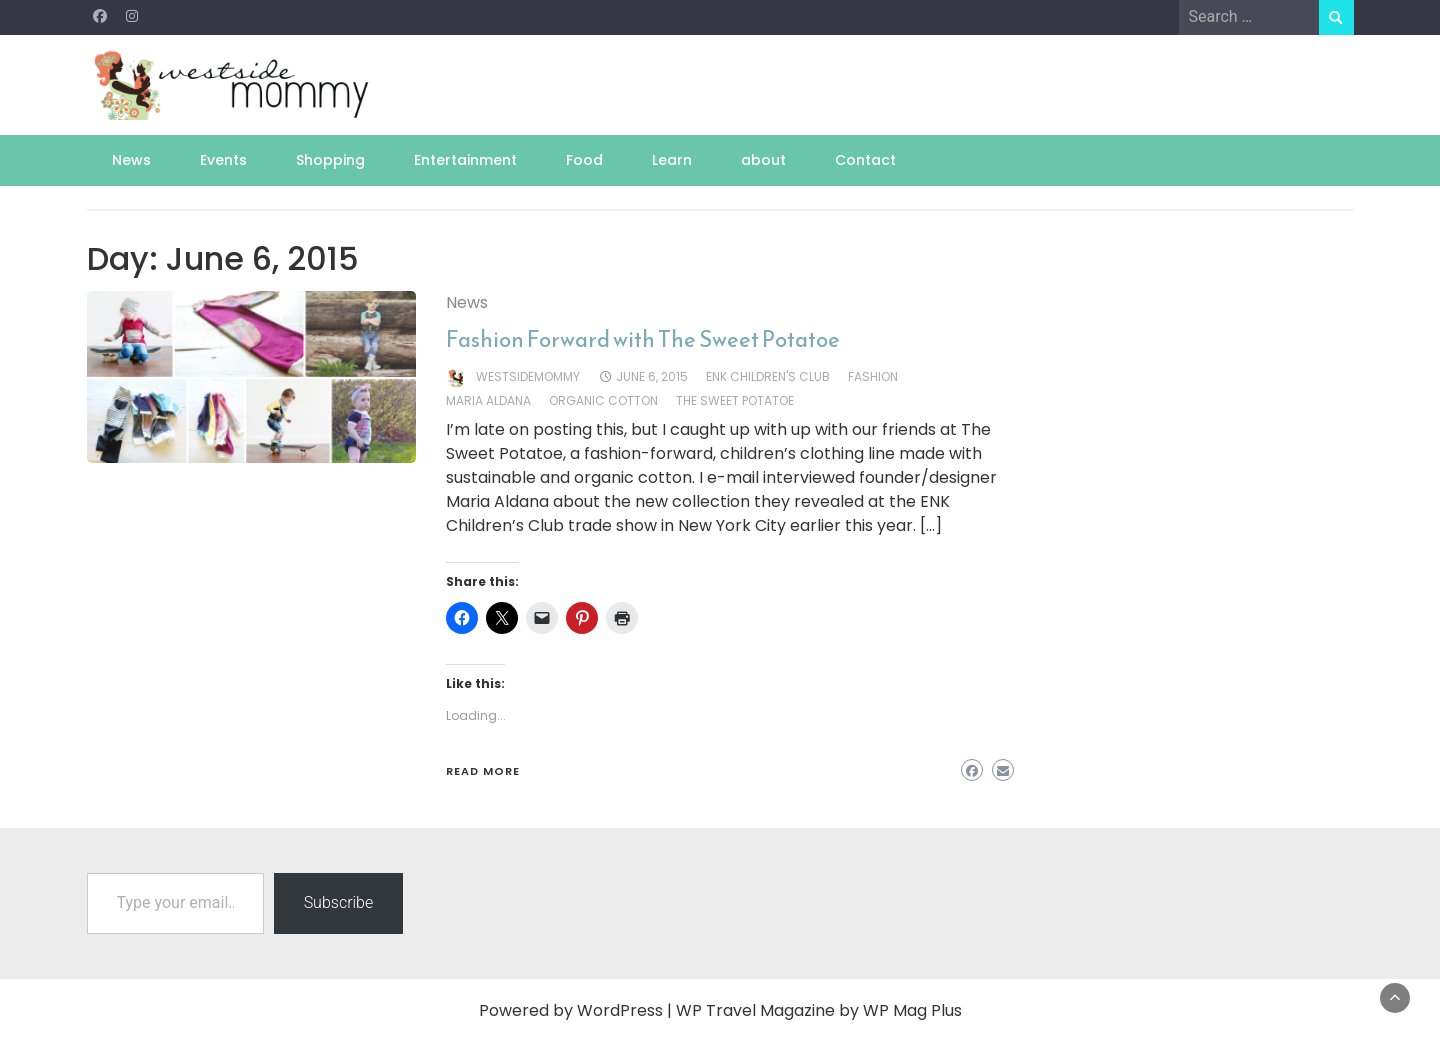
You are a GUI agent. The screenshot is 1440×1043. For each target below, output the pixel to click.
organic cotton (603, 400)
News (131, 160)
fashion (873, 376)
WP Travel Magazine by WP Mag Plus (819, 1010)
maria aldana (488, 400)
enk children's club (768, 376)
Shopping (330, 160)
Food (584, 160)
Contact (865, 160)
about (763, 160)
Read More (483, 771)
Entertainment (465, 160)
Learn (672, 160)
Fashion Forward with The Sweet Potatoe (643, 339)
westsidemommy (528, 376)
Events (223, 160)
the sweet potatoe (735, 400)
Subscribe (339, 902)
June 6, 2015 (652, 376)
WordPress (620, 1010)
